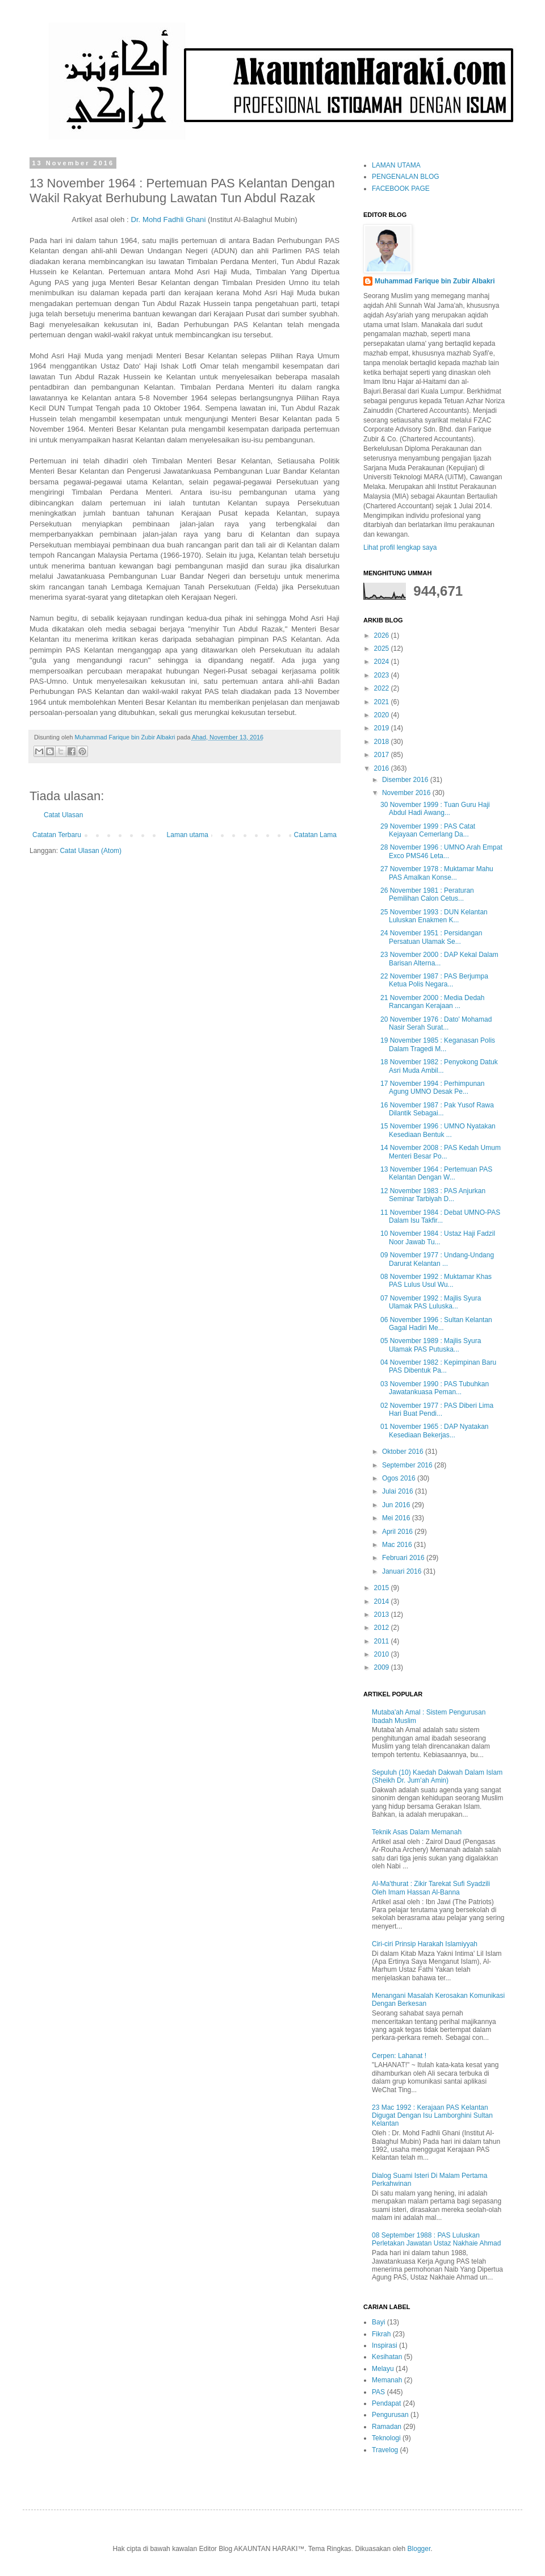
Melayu (383, 2369)
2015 (382, 1588)
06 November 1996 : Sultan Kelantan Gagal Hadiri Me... (436, 1324)
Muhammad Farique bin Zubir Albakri (435, 281)
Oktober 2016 (403, 1452)
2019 (382, 728)
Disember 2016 (406, 780)
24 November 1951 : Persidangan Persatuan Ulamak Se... (431, 937)
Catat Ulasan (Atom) (90, 851)
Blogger (419, 2549)
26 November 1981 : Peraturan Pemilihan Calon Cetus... (427, 894)
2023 (382, 675)
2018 (382, 742)
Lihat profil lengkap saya (400, 547)
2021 (382, 702)
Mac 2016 (398, 1545)
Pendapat (386, 2403)
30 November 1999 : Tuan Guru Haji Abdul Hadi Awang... (435, 809)
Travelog (385, 2450)
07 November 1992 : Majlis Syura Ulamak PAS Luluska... (430, 1302)
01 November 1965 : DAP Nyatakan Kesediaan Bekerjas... (434, 1430)
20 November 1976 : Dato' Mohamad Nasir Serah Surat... (436, 1023)
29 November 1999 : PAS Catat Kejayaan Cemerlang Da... (427, 830)
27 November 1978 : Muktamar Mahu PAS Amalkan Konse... (436, 873)
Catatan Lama (315, 835)
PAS (378, 2392)
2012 (382, 1628)
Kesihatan (387, 2357)
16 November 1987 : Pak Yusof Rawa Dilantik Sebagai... (437, 1109)
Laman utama (187, 835)
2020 (382, 715)
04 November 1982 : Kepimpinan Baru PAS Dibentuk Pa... (438, 1366)
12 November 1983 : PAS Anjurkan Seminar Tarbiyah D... (432, 1195)
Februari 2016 (404, 1558)
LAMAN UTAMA (396, 165)
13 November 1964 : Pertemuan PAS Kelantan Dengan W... (436, 1173)
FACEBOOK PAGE (401, 189)
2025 (382, 649)
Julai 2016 (398, 1491)
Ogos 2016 (399, 1478)
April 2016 (398, 1532)
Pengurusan (390, 2415)
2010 (382, 1654)
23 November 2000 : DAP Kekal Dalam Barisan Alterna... (439, 959)
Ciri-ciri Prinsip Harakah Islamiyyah (424, 1944)
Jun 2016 (397, 1505)
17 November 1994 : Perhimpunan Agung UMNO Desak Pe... (432, 1087)
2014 (382, 1601)
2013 (382, 1615)
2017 (382, 755)
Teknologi (386, 2438)
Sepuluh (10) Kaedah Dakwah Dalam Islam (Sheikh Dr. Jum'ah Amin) (437, 1776)
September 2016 (408, 1465)
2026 (382, 635)
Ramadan (386, 2427)
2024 (382, 662)
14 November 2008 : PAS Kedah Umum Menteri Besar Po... (440, 1152)
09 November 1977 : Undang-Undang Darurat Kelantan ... (437, 1259)
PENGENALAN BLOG (405, 177)
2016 (382, 768)
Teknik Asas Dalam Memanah (417, 1832)
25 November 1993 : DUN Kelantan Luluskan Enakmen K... (434, 916)
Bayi (378, 2322)
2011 (382, 1641)
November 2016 (407, 793)
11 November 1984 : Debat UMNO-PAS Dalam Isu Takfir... (440, 1216)
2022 (382, 688)
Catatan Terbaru (56, 835)
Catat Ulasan (63, 815)
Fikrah (381, 2334)
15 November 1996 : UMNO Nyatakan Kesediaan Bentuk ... (438, 1130)
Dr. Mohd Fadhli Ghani (168, 219)
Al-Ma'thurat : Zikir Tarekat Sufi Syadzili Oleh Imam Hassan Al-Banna (431, 1888)
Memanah (387, 2380)
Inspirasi (384, 2345)
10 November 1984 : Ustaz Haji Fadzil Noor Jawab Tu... (437, 1237)
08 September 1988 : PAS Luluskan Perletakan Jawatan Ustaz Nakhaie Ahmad (436, 2239)
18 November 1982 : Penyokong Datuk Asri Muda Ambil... (439, 1066)
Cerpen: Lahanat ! (399, 2056)
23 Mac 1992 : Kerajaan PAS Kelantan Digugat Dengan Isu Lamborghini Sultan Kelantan (432, 2116)
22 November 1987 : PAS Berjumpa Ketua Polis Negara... (434, 980)
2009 (382, 1667)
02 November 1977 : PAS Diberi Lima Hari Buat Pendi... (436, 1409)
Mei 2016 (397, 1518)
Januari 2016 (403, 1571)
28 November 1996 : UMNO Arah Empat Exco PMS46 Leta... (441, 851)
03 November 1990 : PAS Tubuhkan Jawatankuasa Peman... (434, 1388)
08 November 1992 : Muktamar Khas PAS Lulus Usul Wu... (436, 1281)
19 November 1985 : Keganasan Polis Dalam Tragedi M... (437, 1044)
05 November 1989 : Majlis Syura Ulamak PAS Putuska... (430, 1345)
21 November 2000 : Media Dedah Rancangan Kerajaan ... (432, 1002)
